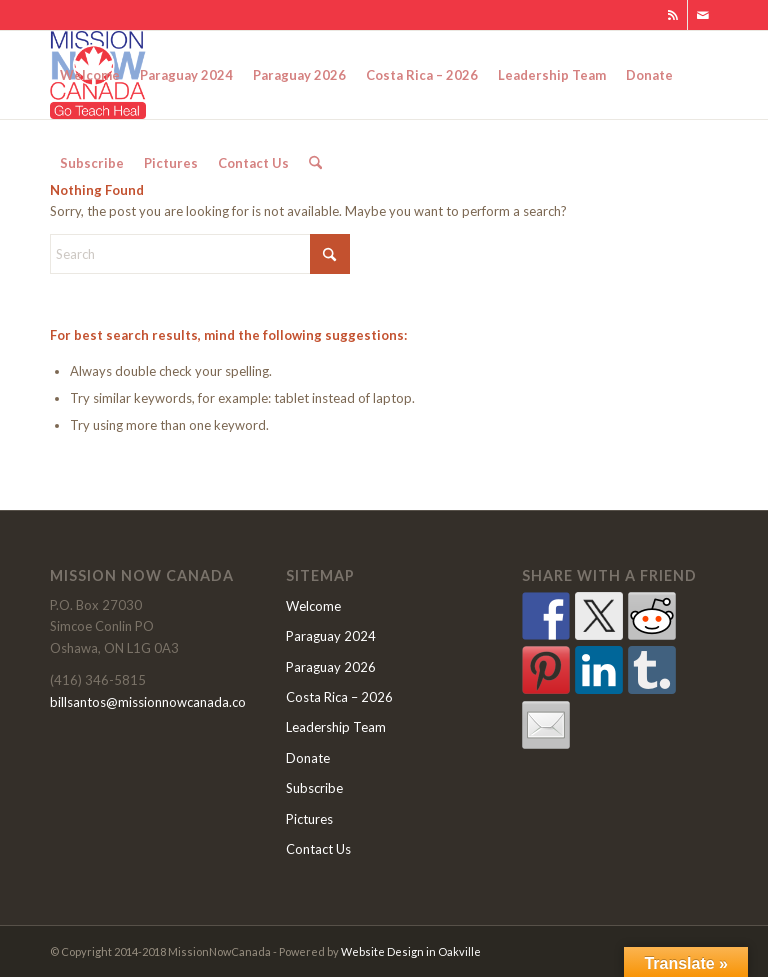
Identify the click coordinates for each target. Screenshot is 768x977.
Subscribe (314, 788)
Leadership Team (336, 727)
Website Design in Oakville (411, 951)
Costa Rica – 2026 (339, 697)
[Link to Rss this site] (672, 15)
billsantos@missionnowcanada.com (153, 702)
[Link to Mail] (703, 15)
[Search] (315, 163)
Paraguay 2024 (331, 636)
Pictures (309, 819)
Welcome (313, 606)
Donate (308, 758)
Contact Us (318, 849)
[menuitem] (90, 75)
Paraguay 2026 (331, 667)
